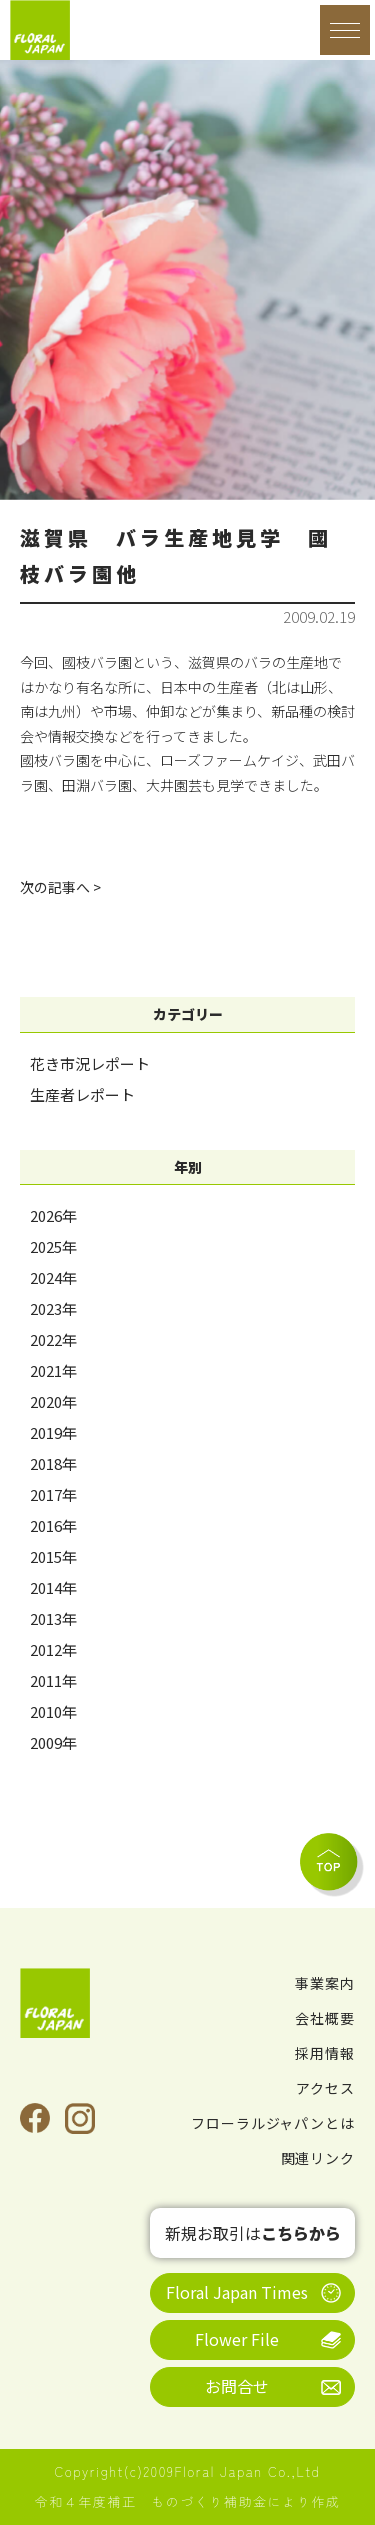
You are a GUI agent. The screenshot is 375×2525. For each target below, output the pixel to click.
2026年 (53, 1215)
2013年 (53, 1618)
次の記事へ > (60, 887)
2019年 (53, 1432)
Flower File (237, 2339)
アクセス (325, 2088)
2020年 (53, 1401)
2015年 (53, 1556)
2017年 (53, 1494)
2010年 (53, 1711)
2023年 (53, 1308)
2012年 (53, 1649)
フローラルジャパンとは (273, 2123)
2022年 (53, 1339)
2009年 (53, 1742)
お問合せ (237, 2386)
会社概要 (325, 2018)
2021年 (53, 1370)
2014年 (53, 1587)
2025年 (53, 1246)
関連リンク (318, 2158)
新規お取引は (253, 2233)
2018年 (53, 1463)
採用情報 (325, 2053)
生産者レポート (82, 1094)
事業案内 (325, 1983)
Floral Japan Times (237, 2292)
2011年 (53, 1680)
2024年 (53, 1277)
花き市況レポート (90, 1063)
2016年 (53, 1525)
